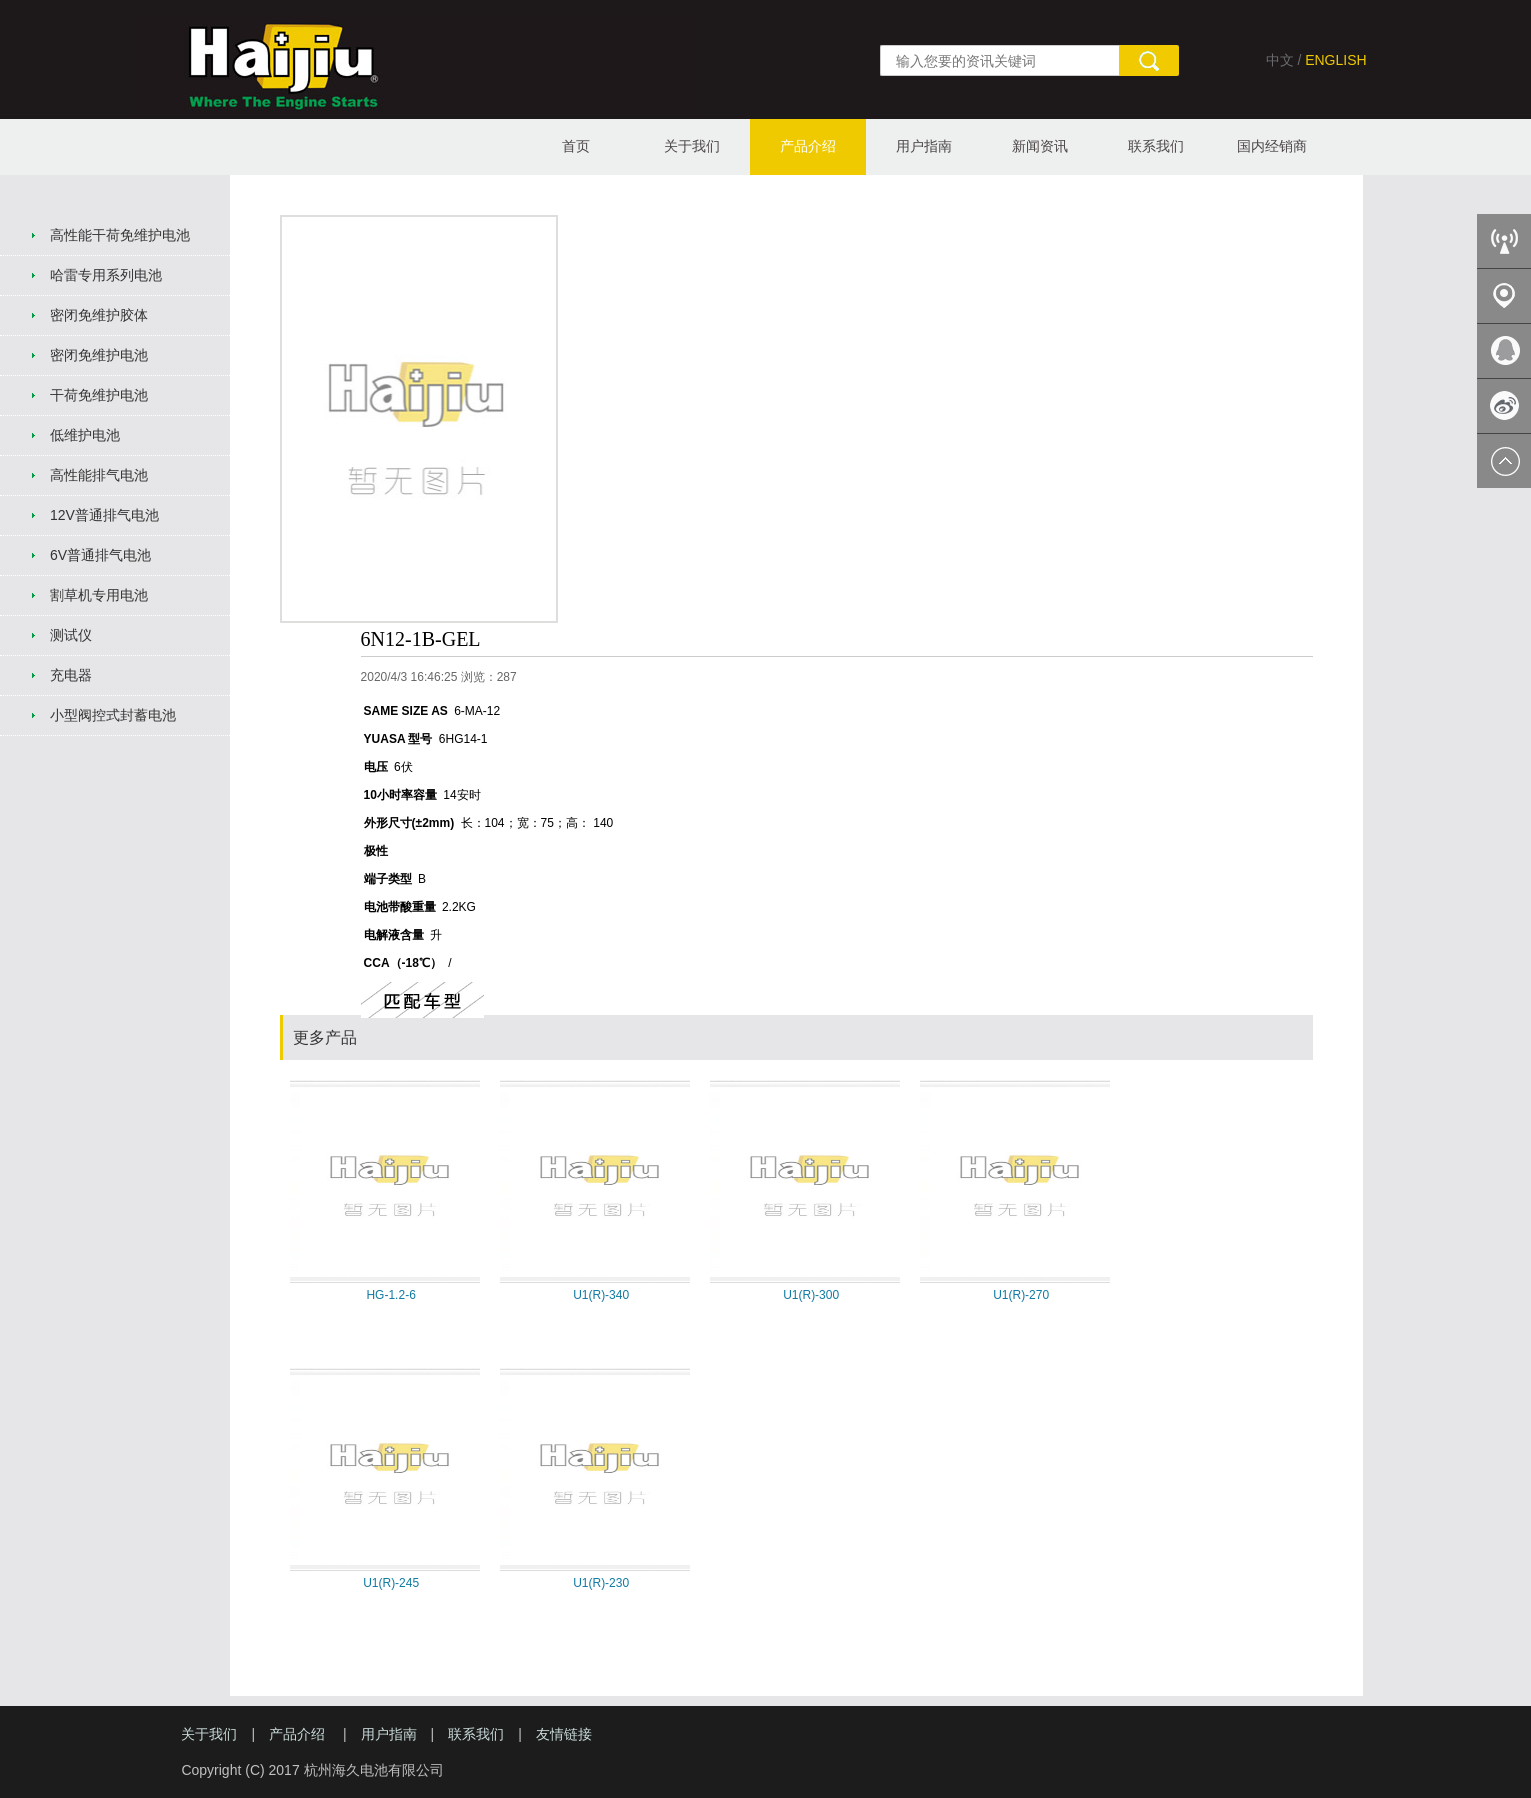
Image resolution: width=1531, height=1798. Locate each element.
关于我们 (692, 146)
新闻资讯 (1040, 146)
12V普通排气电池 (104, 515)
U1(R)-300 (811, 1295)
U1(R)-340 (601, 1295)
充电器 (71, 675)
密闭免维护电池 (99, 355)
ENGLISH (1335, 60)
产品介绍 (808, 146)
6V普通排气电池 (100, 555)
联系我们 (1156, 146)
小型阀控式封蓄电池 (113, 715)
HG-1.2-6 (390, 1295)
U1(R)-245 (391, 1583)
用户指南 (924, 146)
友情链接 (564, 1734)
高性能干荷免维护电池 (120, 235)
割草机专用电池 (99, 595)
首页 (576, 146)
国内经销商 (1272, 146)
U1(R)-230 (601, 1583)
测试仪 (71, 635)
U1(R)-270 (1021, 1295)
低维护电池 (85, 435)
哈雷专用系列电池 (106, 275)
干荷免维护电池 (99, 395)
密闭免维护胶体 (99, 315)
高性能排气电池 (99, 475)
